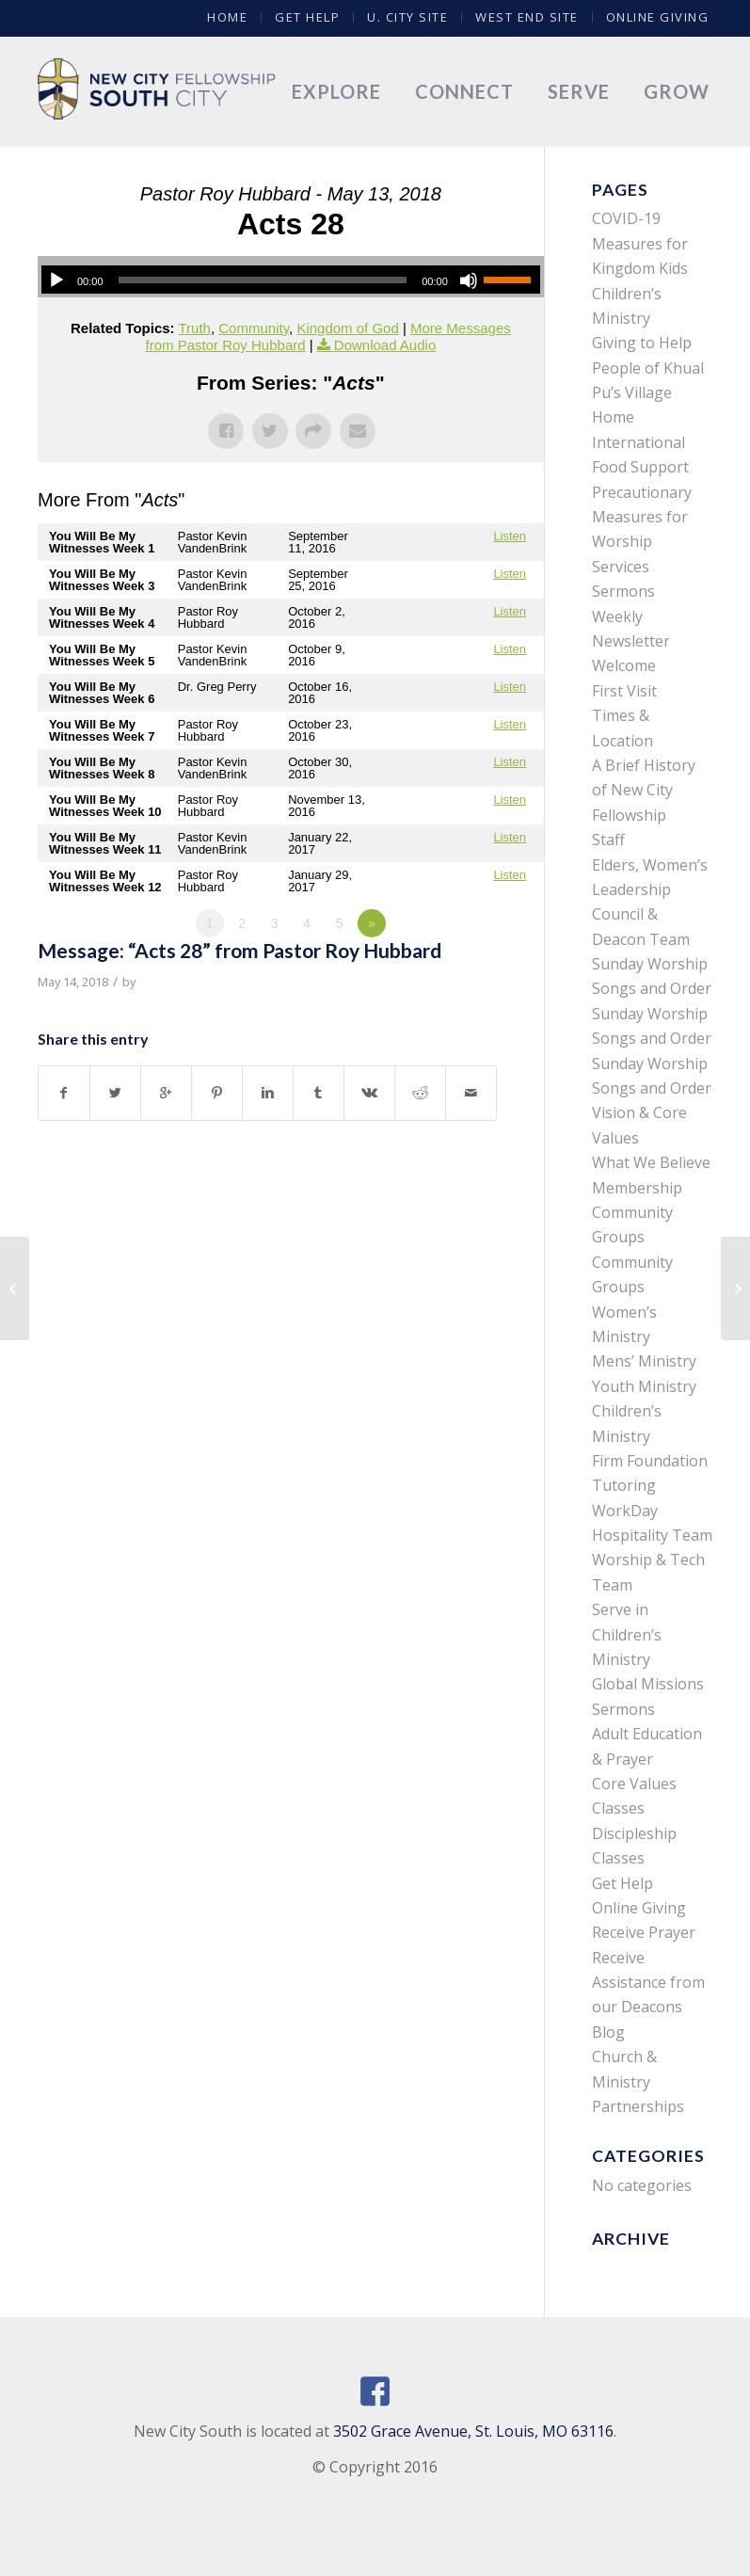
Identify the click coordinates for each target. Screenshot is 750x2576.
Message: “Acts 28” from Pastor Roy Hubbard (239, 950)
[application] (290, 279)
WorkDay (625, 1510)
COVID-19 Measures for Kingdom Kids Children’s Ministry (640, 268)
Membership (637, 1187)
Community (253, 328)
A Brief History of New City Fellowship (643, 790)
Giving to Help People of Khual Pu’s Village (648, 367)
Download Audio (385, 345)
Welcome (624, 665)
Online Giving (658, 16)
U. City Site (407, 16)
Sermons (623, 591)
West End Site (527, 16)
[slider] (263, 280)
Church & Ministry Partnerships (638, 2081)
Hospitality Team (652, 1535)
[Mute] (468, 280)
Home (227, 16)
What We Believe (651, 1162)
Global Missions (648, 1683)
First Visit (624, 690)
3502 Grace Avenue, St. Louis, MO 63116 (473, 2431)
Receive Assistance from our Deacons (648, 1982)
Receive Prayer (643, 1932)
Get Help (307, 16)
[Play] (56, 280)
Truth (194, 328)
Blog (608, 2032)
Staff (608, 839)
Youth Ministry (644, 1386)
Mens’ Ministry (644, 1361)
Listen (509, 536)
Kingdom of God (347, 328)
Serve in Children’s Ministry (627, 1634)
